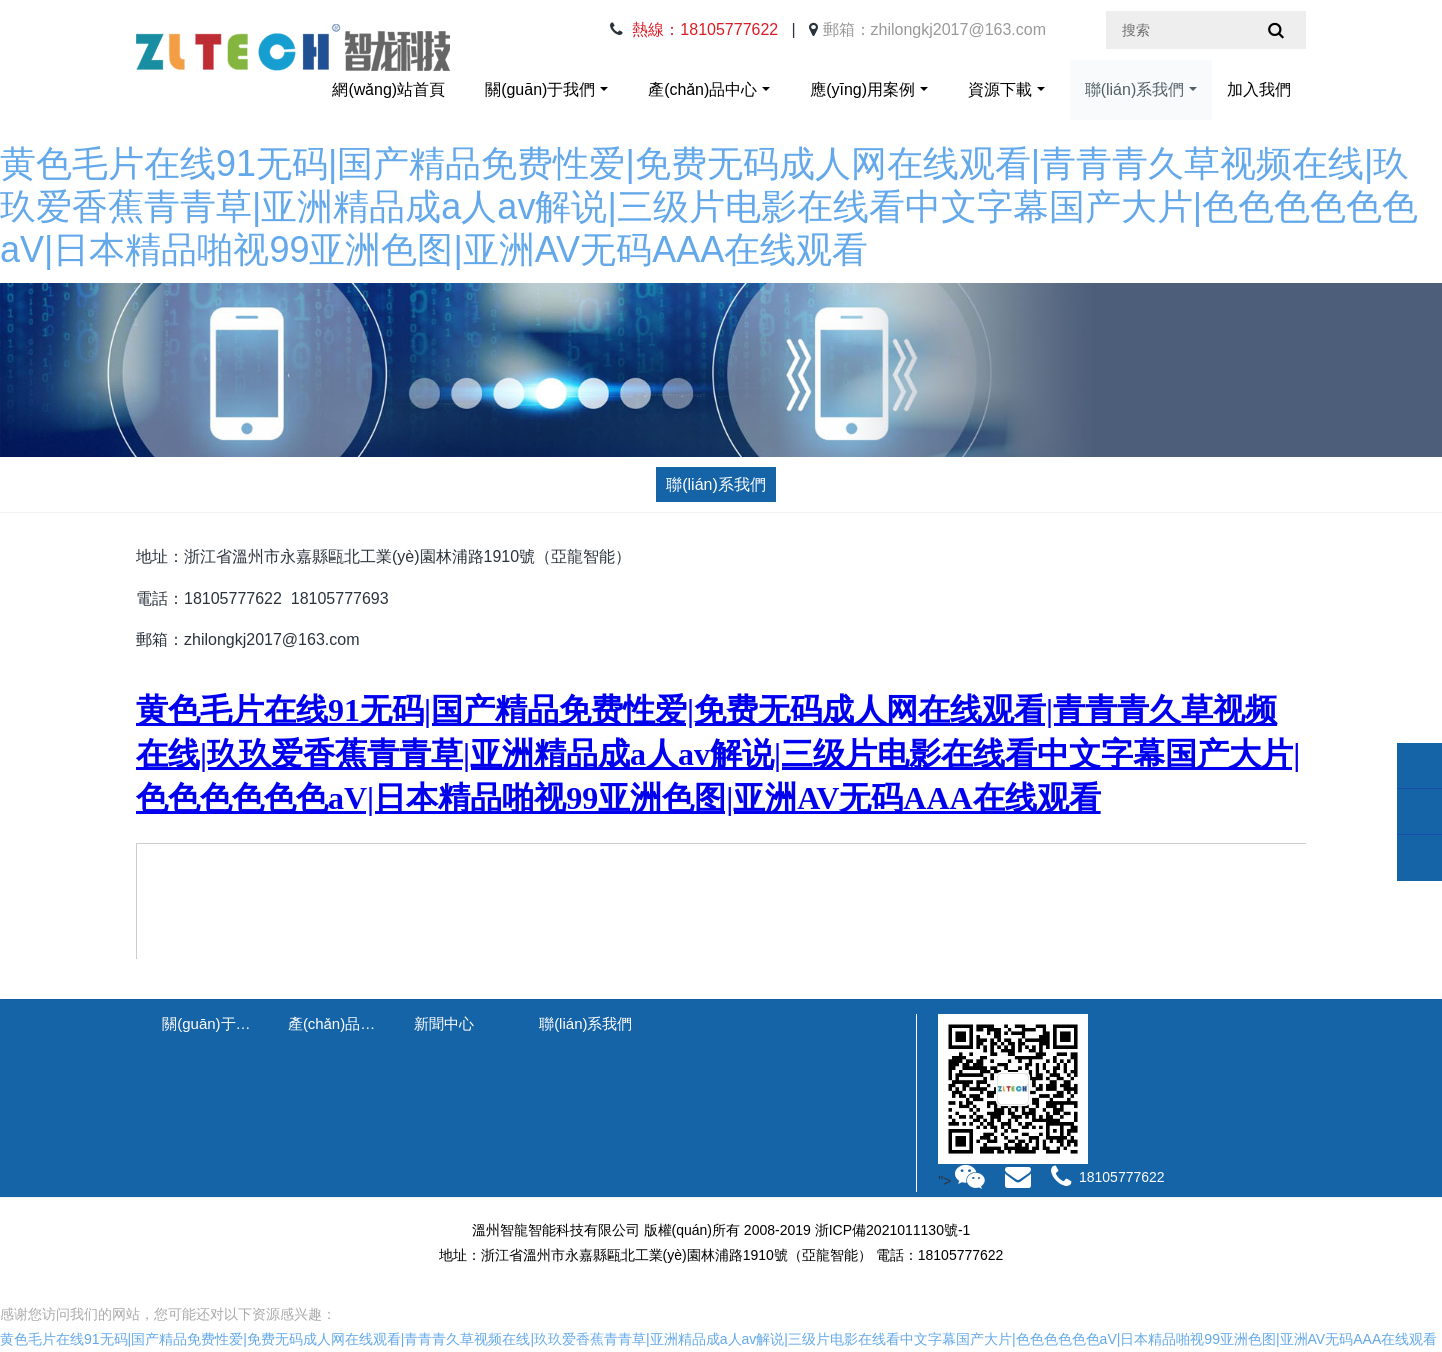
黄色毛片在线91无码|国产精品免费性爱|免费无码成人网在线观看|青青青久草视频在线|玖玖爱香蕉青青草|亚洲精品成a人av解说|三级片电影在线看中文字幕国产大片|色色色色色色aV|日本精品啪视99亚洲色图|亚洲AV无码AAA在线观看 (709, 206)
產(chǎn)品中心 (702, 89)
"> (963, 1181)
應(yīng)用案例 (862, 89)
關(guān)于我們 (540, 89)
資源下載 (1000, 89)
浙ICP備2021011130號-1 (893, 1230)
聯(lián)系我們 (1135, 89)
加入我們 (1259, 89)
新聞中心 (444, 1023)
